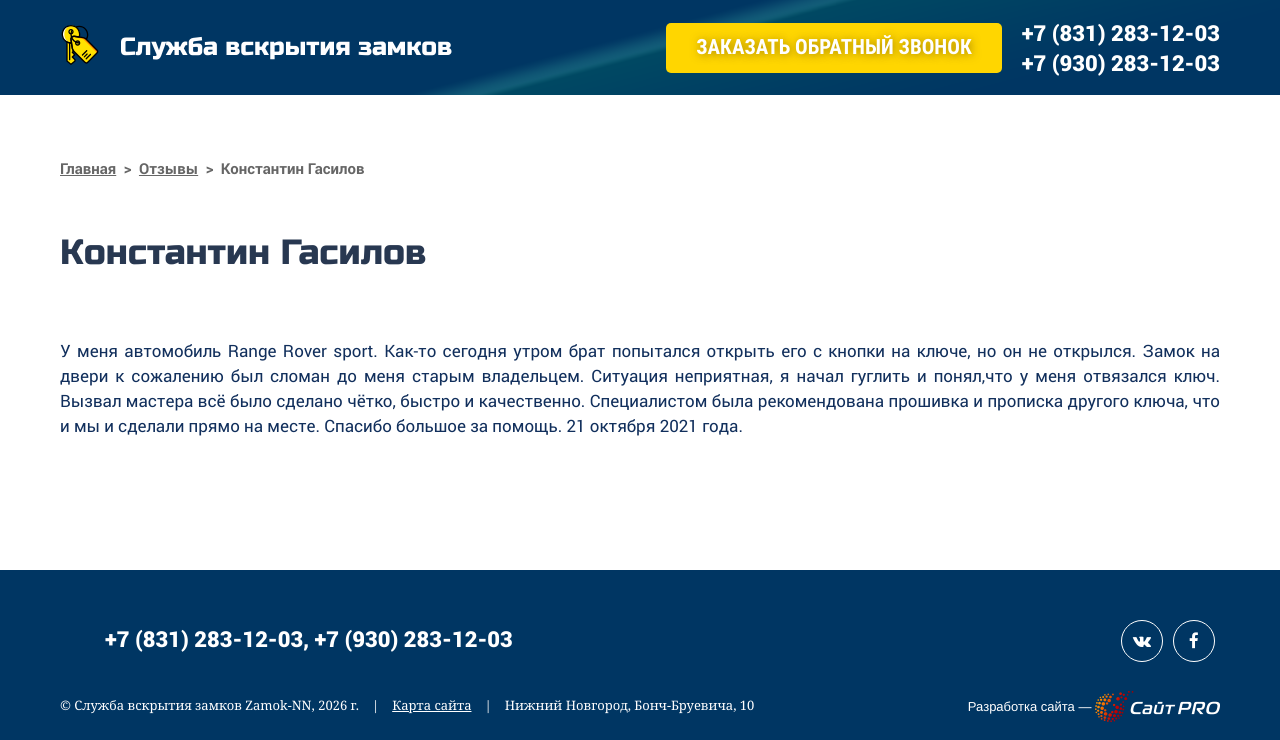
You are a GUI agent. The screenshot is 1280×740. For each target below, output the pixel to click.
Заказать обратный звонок (834, 48)
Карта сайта (431, 705)
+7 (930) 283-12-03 (414, 638)
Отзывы (168, 169)
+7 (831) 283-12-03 (204, 638)
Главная (88, 169)
